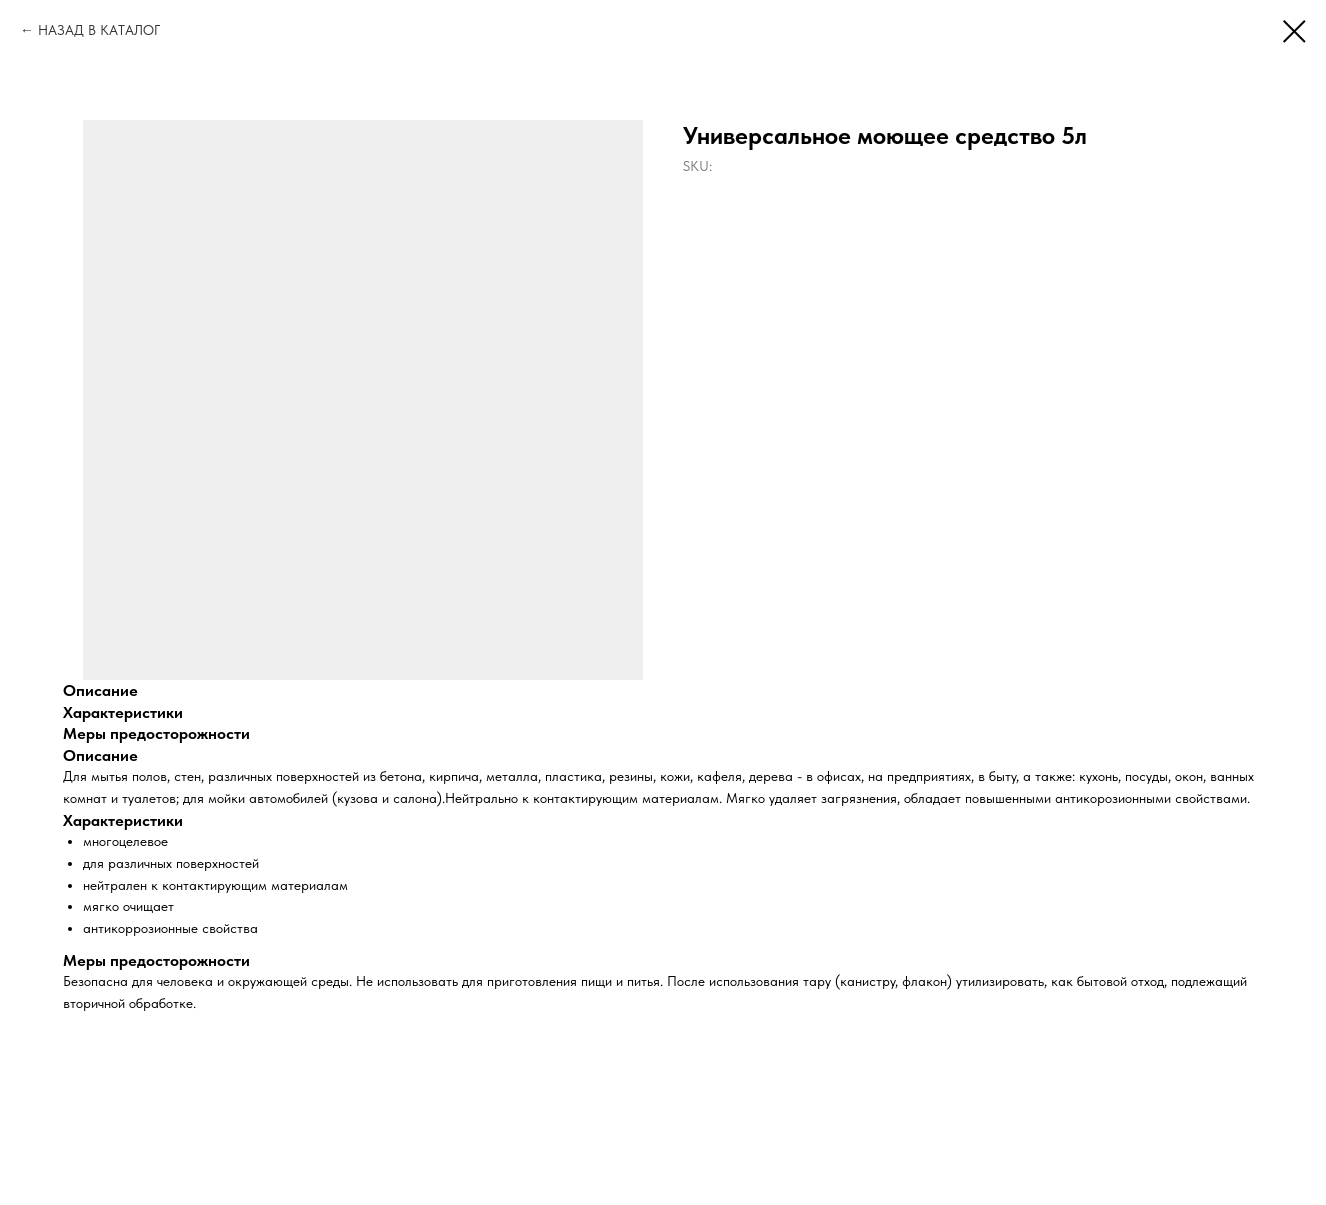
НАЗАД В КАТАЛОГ (99, 30)
